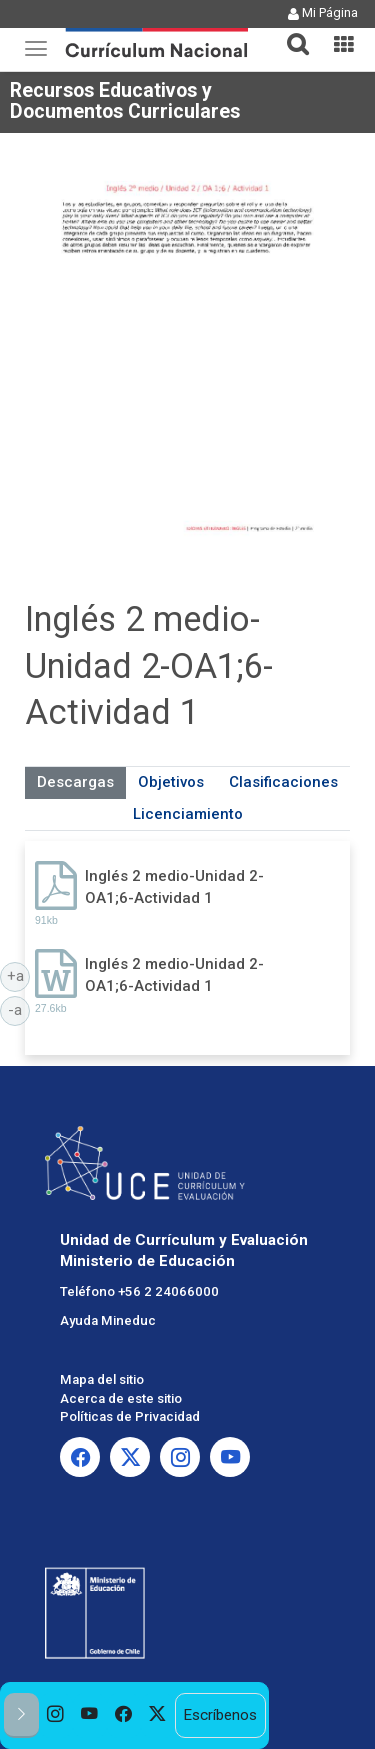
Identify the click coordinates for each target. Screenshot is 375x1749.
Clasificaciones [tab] (283, 782)
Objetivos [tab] (171, 782)
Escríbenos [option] (220, 1715)
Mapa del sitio (102, 1379)
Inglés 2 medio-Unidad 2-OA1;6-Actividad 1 (174, 886)
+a (19, 975)
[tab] (290, 32)
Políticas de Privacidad (130, 1416)
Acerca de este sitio (121, 1398)
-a (19, 1009)
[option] (56, 1715)
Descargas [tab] (75, 782)
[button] (290, 32)
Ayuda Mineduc (108, 1320)
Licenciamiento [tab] (188, 814)
